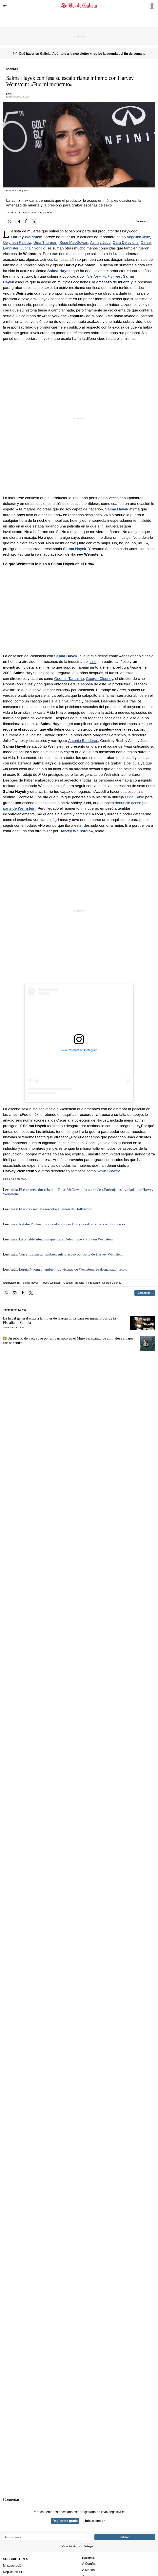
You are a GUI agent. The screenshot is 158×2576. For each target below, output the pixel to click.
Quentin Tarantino (69, 678)
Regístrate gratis (65, 2520)
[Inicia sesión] (151, 5)
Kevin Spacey (108, 1171)
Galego (88, 2546)
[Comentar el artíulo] (141, 221)
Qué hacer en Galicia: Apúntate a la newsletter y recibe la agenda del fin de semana (82, 53)
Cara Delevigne (126, 242)
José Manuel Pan (13, 1327)
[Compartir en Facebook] (26, 221)
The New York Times (103, 276)
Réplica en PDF (14, 2572)
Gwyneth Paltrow (17, 242)
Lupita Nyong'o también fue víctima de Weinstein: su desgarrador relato (73, 1269)
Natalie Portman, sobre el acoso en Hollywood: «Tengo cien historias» (72, 1224)
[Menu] (6, 6)
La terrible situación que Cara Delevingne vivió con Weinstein (66, 1239)
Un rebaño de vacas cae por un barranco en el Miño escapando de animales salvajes (70, 1338)
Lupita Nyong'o (32, 248)
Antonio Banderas (83, 741)
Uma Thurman (45, 242)
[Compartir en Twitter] (34, 221)
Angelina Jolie (138, 237)
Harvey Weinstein (27, 237)
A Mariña (88, 2570)
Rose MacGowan (73, 242)
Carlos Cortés (12, 1343)
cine (92, 661)
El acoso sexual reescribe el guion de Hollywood (55, 1209)
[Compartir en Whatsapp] (9, 221)
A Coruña (88, 2563)
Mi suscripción (13, 2565)
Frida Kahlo (134, 797)
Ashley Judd (100, 242)
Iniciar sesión (95, 2520)
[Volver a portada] (79, 6)
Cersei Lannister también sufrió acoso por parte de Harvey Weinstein (71, 1254)
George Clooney (99, 678)
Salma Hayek (58, 271)
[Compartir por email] (17, 221)
